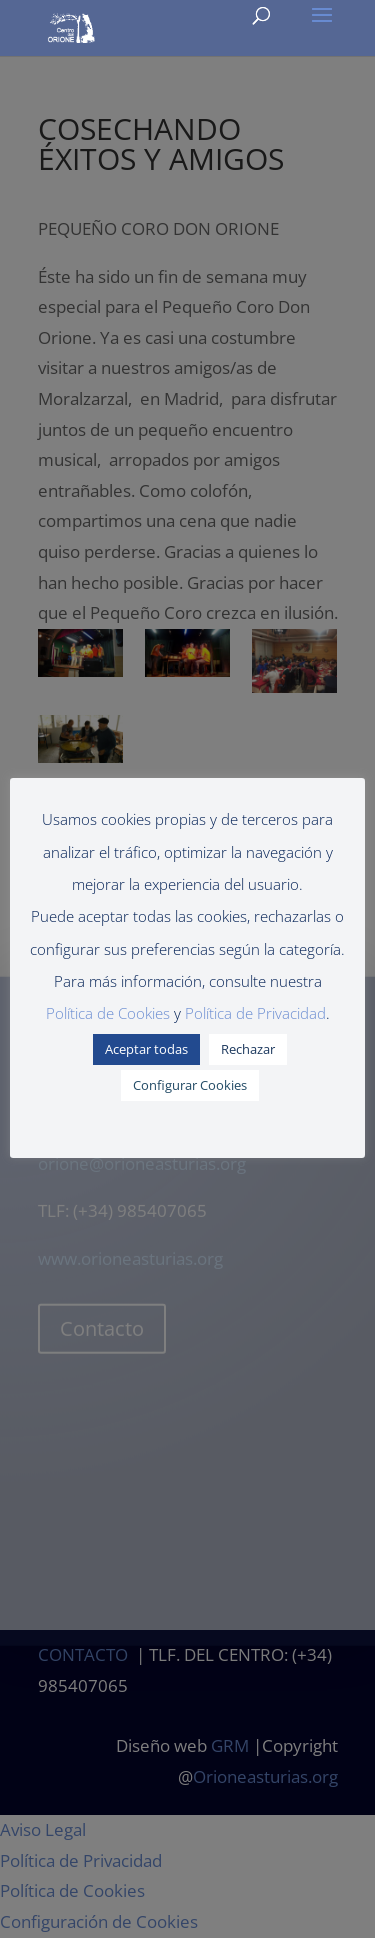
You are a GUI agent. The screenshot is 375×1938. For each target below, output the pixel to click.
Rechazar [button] (248, 1049)
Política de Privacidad (255, 1013)
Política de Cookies (108, 1013)
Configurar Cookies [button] (190, 1085)
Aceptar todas (146, 1049)
